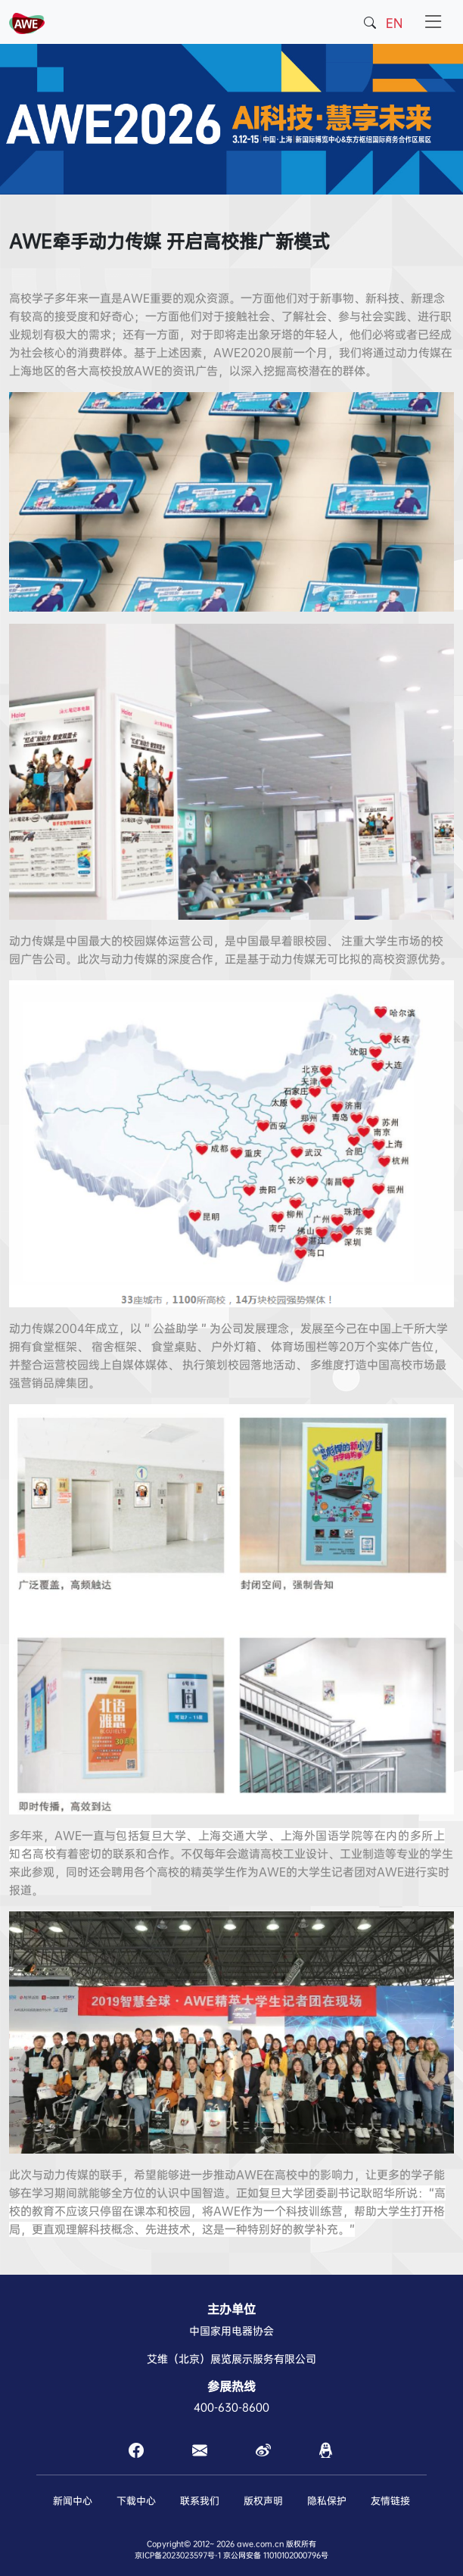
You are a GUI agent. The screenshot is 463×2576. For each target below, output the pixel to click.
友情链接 (390, 2500)
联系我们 (199, 2500)
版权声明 (263, 2500)
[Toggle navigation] (433, 22)
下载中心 (136, 2500)
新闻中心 (72, 2500)
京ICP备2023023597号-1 (178, 2555)
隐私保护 (326, 2500)
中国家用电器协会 (231, 2331)
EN (394, 23)
